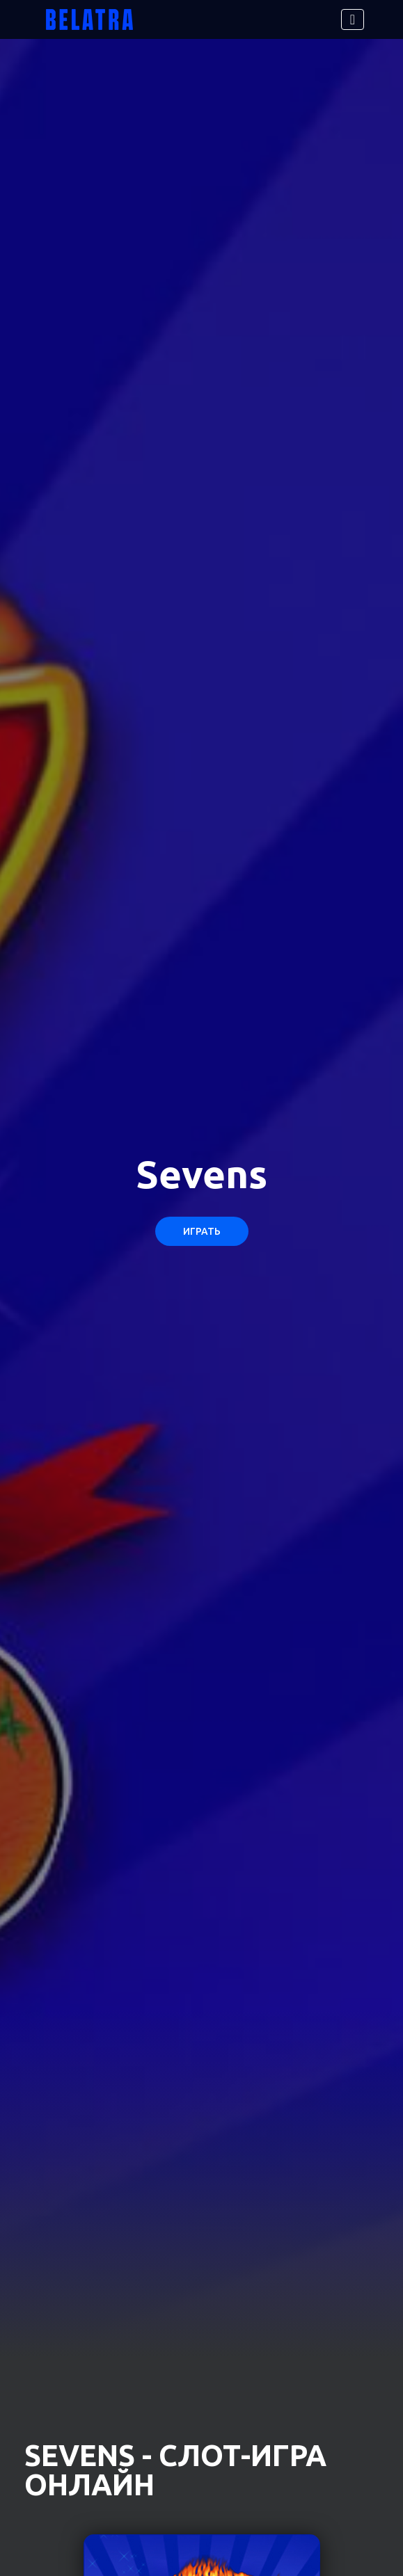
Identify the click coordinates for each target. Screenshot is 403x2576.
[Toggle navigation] (352, 19)
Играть (202, 1231)
